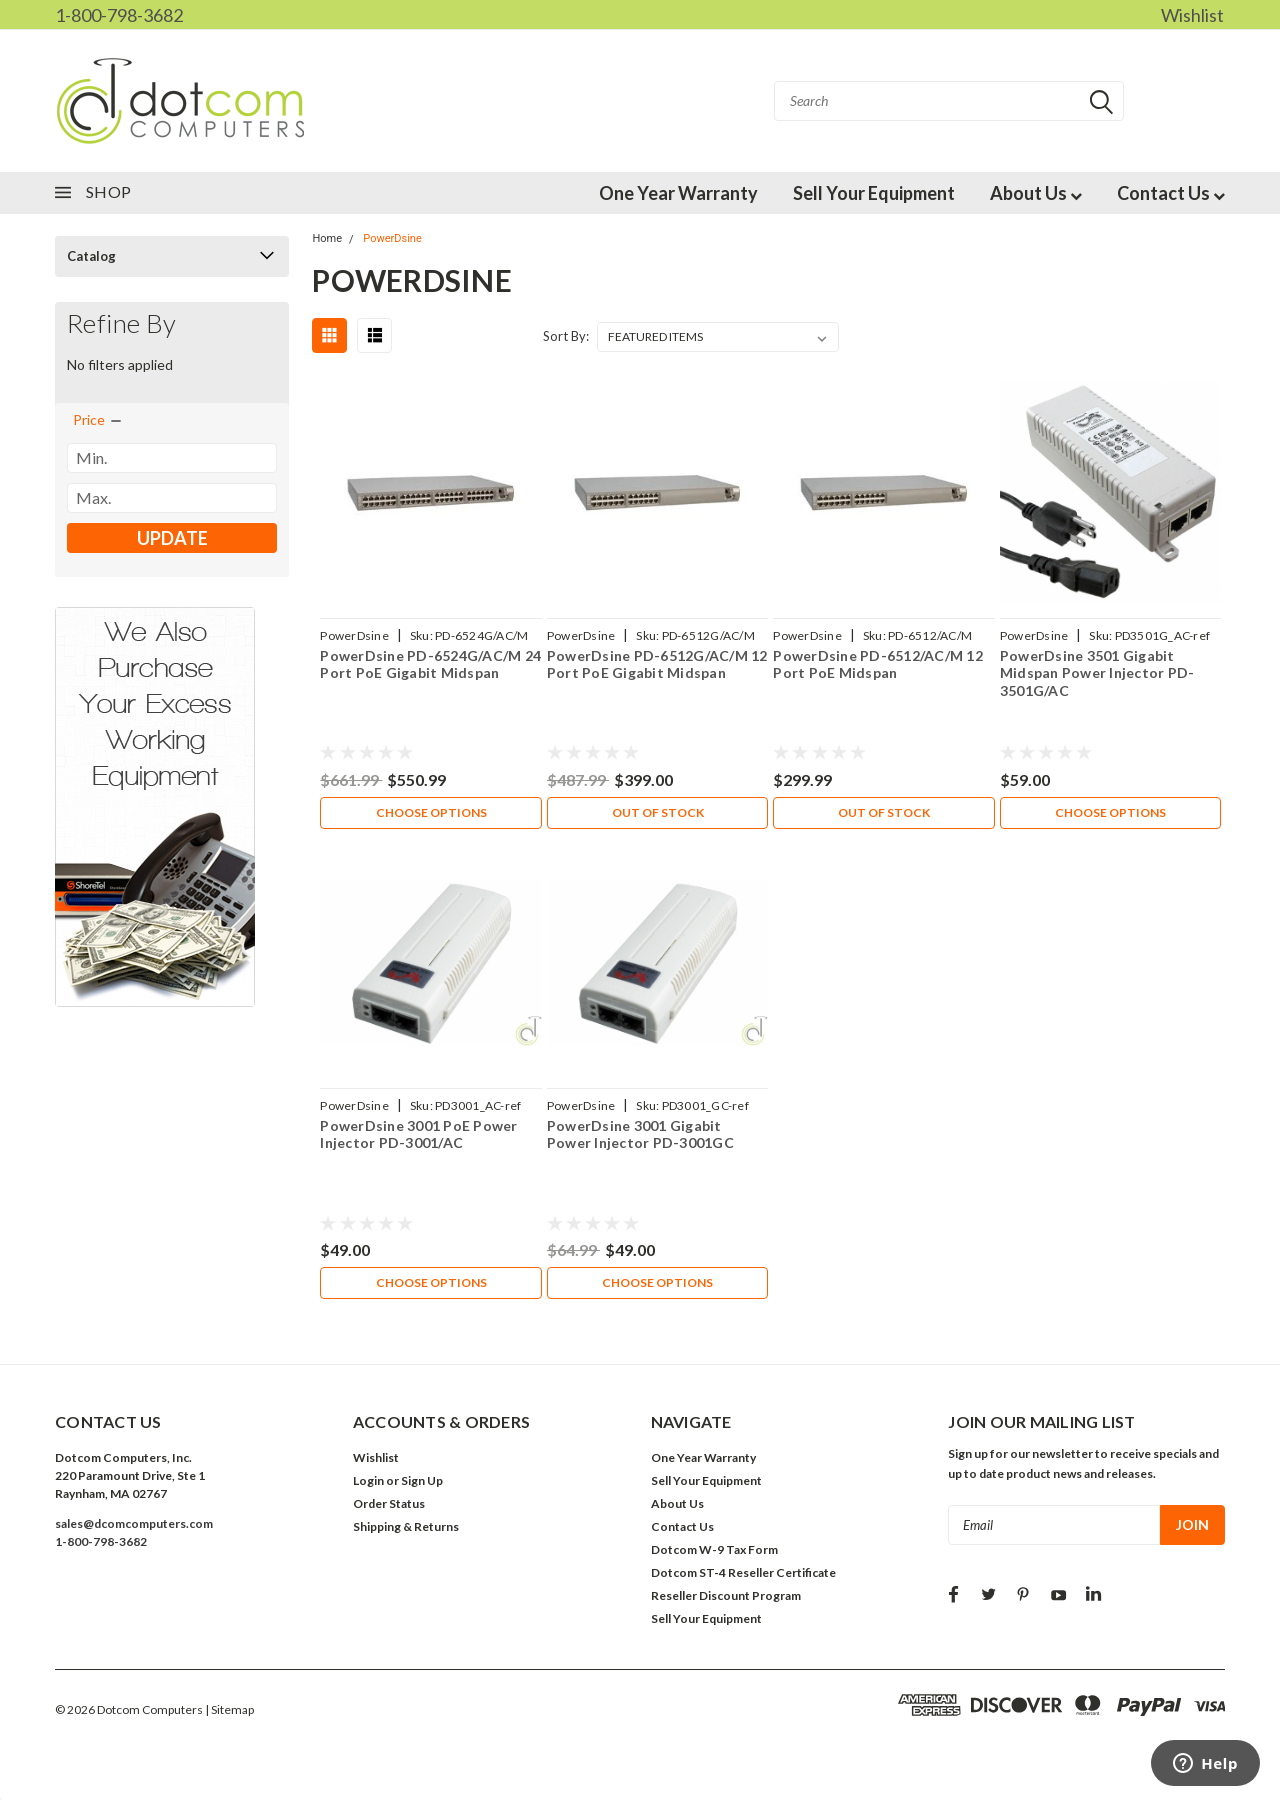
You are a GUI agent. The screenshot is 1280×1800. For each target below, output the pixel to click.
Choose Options (431, 812)
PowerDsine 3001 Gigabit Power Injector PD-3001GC (640, 1134)
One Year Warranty (678, 193)
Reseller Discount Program (726, 1595)
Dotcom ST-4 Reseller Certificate (743, 1572)
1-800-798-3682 (119, 15)
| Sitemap (229, 1709)
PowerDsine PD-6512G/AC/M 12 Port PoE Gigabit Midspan (657, 664)
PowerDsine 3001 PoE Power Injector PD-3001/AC (418, 1134)
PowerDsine (392, 238)
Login (368, 1480)
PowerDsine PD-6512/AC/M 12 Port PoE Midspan (878, 664)
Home (327, 238)
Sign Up (422, 1480)
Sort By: (566, 336)
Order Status (389, 1503)
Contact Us (1171, 193)
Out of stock (658, 812)
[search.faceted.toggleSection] (98, 420)
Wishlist (1192, 15)
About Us (1036, 193)
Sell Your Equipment (874, 193)
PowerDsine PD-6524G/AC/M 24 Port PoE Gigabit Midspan (430, 664)
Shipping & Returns (406, 1526)
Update (172, 538)
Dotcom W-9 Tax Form (714, 1549)
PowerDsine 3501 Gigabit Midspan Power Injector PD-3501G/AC (1097, 673)
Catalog (91, 256)
